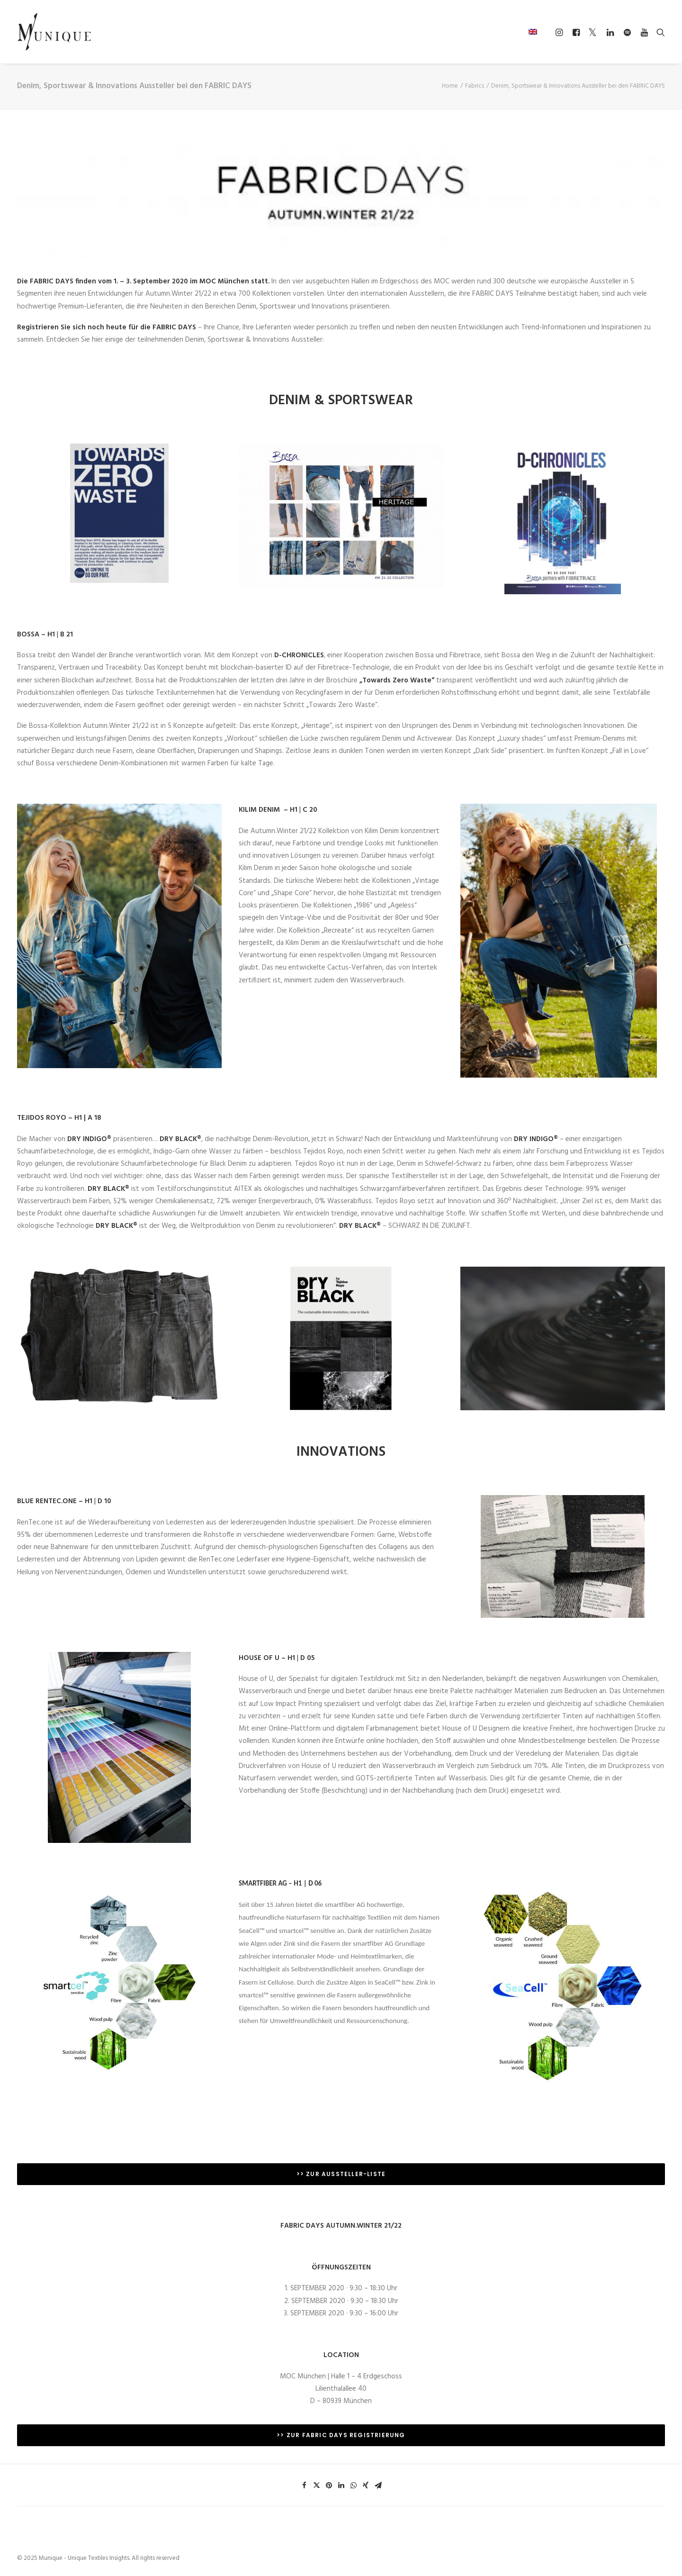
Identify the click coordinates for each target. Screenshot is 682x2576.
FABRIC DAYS (51, 281)
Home (450, 86)
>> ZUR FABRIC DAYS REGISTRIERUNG (341, 2435)
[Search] (658, 32)
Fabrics (474, 86)
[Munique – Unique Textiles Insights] (54, 32)
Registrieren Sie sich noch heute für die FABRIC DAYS (106, 327)
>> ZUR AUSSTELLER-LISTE (341, 2174)
